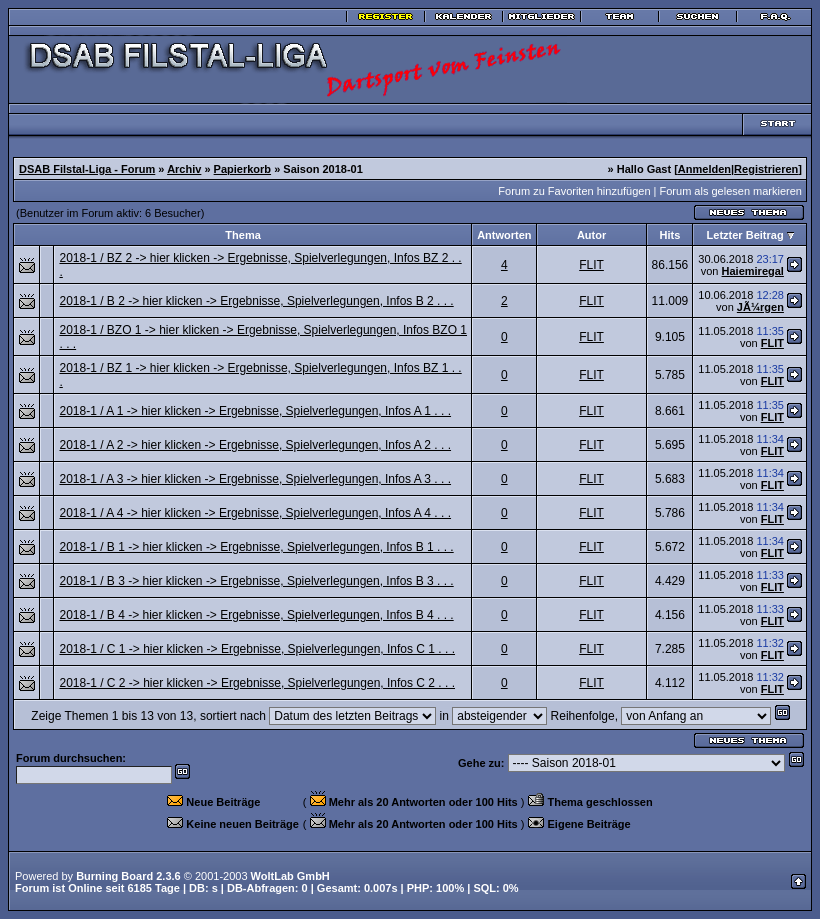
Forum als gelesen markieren (731, 191)
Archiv (184, 169)
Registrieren (766, 169)
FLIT (591, 265)
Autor (591, 235)
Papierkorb (242, 169)
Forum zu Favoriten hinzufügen (574, 191)
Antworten (504, 235)
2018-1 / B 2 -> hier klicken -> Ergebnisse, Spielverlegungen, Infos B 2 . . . (256, 301)
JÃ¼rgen (760, 307)
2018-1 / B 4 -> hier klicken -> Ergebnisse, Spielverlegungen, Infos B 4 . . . (256, 615)
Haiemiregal (753, 271)
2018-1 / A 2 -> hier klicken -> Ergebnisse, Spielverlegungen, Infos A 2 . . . (255, 445)
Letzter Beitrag (745, 235)
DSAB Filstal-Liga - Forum (87, 169)
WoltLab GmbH (290, 876)
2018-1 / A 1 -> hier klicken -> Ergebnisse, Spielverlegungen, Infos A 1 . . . (255, 411)
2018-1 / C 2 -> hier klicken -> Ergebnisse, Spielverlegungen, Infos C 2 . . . (257, 683)
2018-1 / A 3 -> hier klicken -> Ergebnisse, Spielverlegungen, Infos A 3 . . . (255, 479)
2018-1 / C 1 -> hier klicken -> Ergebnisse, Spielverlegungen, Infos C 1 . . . (257, 649)
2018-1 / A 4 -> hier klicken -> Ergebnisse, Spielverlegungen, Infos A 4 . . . (255, 513)
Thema (242, 235)
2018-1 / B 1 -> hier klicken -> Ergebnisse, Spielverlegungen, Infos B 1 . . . (256, 547)
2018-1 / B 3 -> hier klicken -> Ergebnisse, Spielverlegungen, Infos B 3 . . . (256, 581)
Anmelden (704, 169)
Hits (670, 235)
